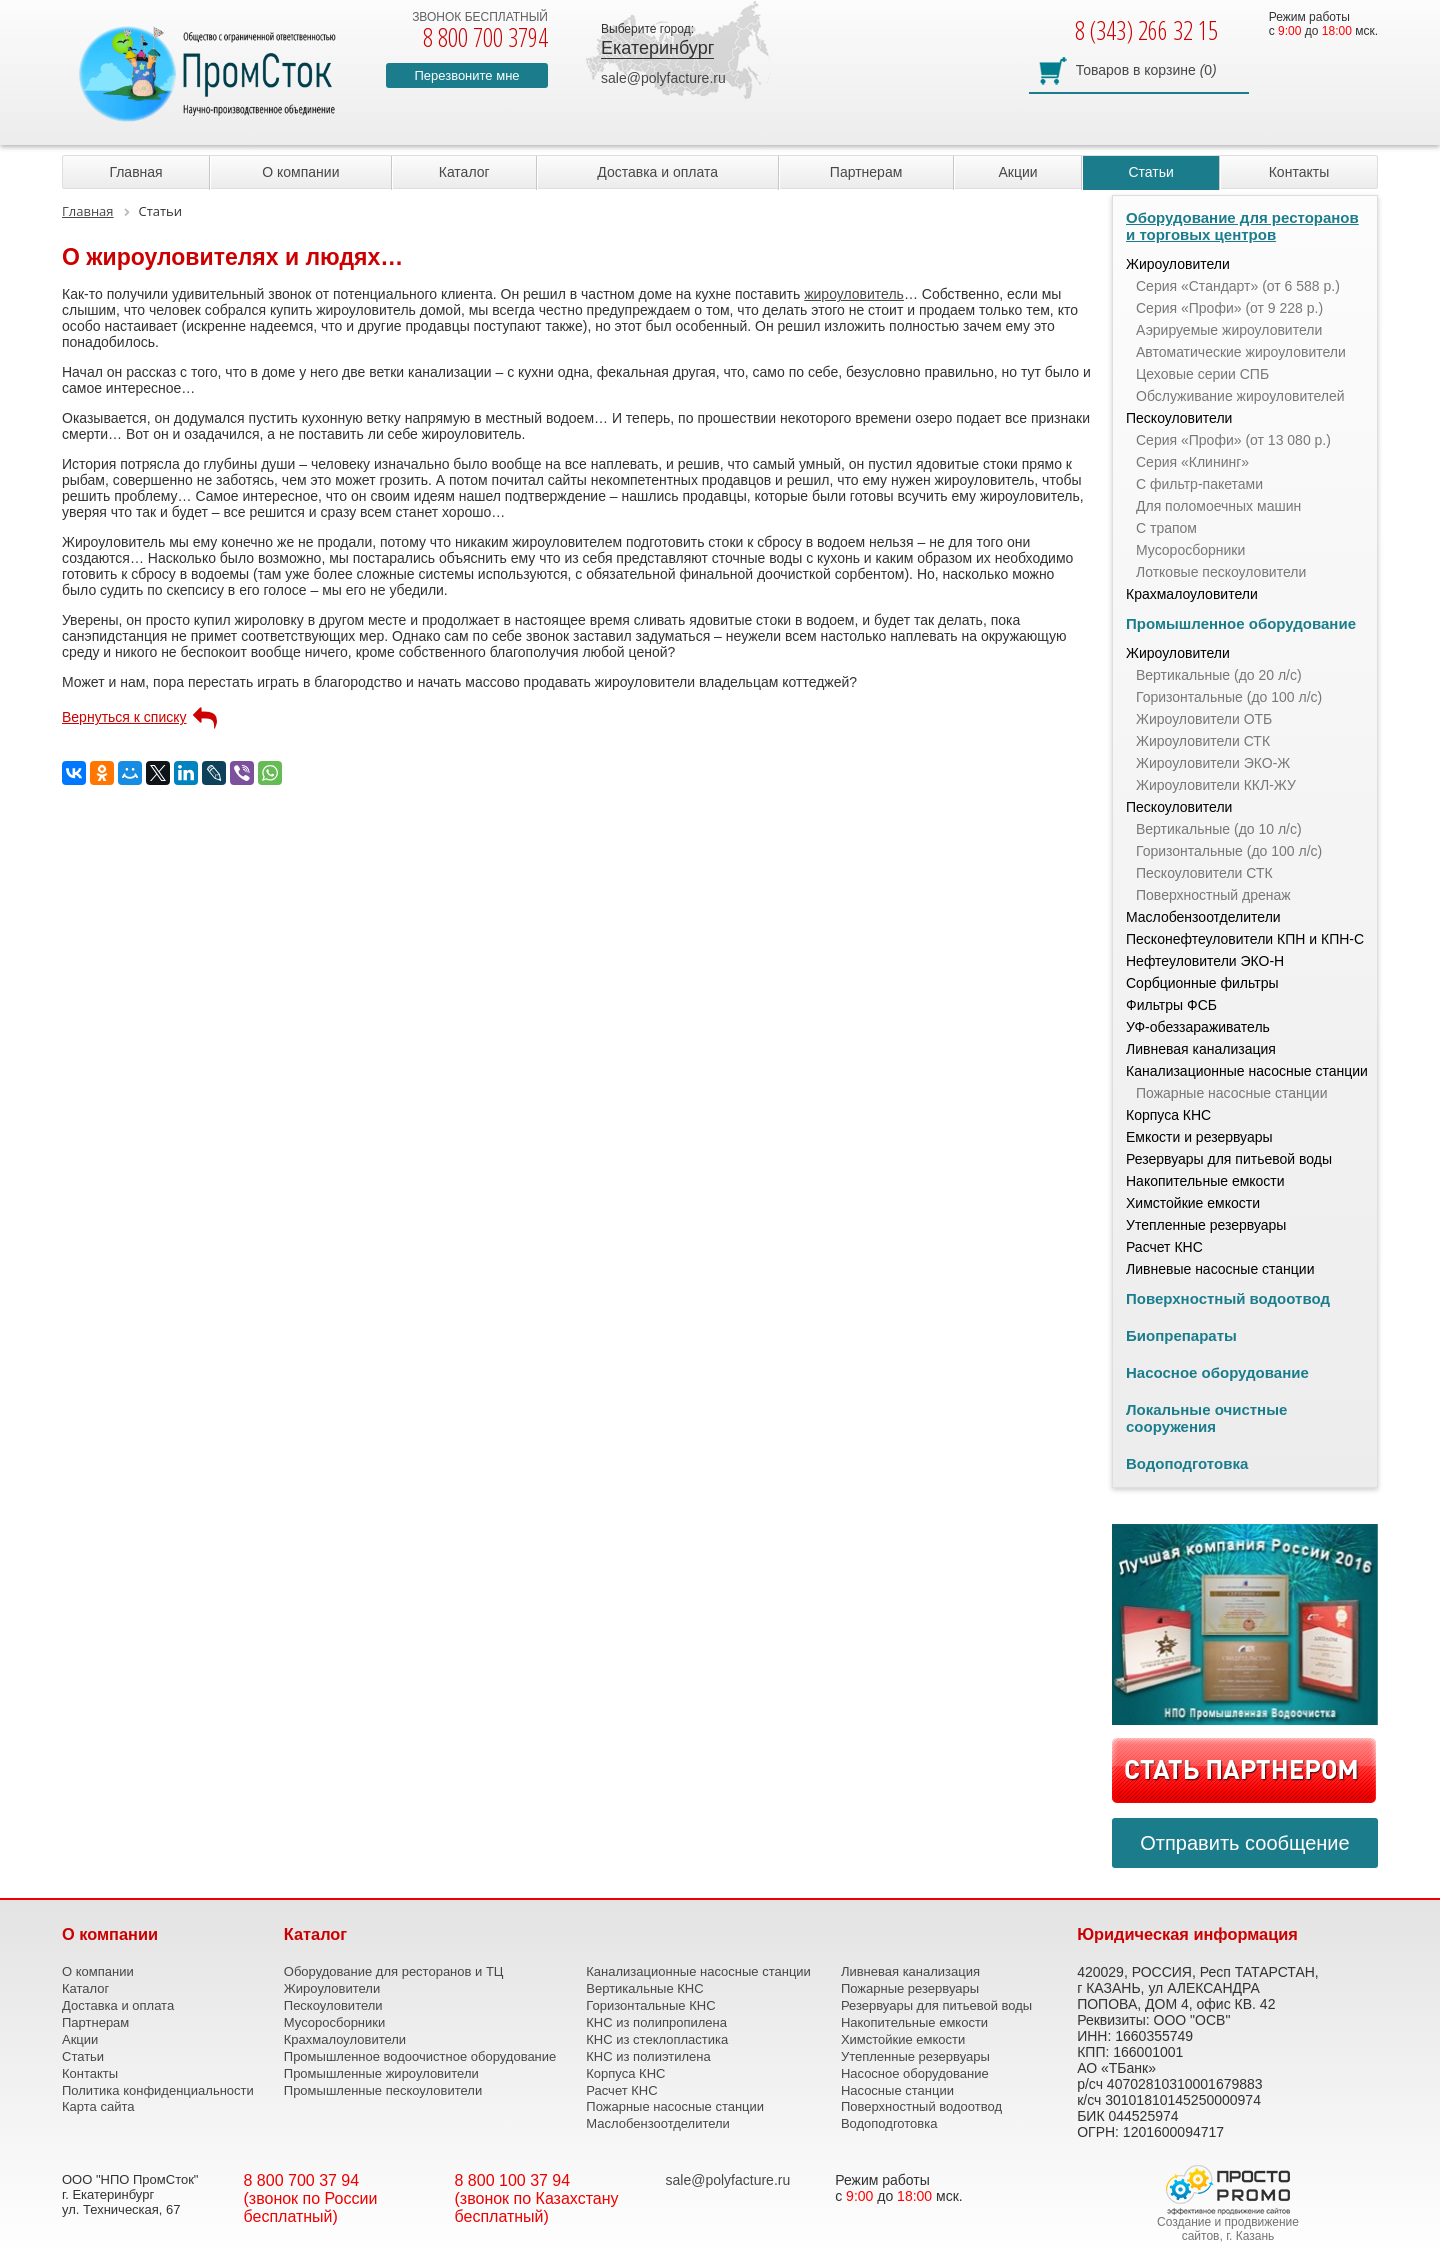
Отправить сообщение (1244, 1843)
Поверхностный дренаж (1213, 895)
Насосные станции (897, 2090)
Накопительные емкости (1205, 1181)
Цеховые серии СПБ (1202, 374)
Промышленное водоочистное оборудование (420, 2056)
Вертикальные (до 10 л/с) (1219, 829)
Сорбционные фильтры (1202, 983)
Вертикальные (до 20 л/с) (1219, 675)
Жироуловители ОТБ (1204, 719)
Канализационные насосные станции (1247, 1071)
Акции (1017, 172)
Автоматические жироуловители (1241, 352)
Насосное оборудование (1217, 1372)
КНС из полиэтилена (648, 2056)
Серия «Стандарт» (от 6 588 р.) (1238, 286)
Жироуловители (1178, 264)
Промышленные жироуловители (381, 2073)
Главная (135, 172)
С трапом (1166, 528)
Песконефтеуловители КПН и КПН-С (1245, 939)
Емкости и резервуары (1199, 1137)
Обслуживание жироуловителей (1240, 396)
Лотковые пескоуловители (1221, 572)
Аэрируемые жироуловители (1229, 330)
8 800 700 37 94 (302, 2180)
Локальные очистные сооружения (1206, 1418)
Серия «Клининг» (1192, 462)
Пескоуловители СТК (1204, 873)
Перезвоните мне (466, 75)
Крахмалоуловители (1192, 594)
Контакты (1299, 172)
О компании (300, 172)
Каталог (464, 172)
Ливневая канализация (1201, 1049)
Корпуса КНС (1168, 1115)
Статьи (1150, 172)
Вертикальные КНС (644, 1988)
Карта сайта (98, 2106)
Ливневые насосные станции (1220, 1269)
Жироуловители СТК (1203, 741)
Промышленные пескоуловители (383, 2090)
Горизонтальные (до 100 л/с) (1229, 697)
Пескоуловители (1179, 418)
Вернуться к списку (124, 717)
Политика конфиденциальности (158, 2090)
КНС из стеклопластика (657, 2039)
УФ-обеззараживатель (1198, 1027)
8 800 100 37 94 (513, 2180)
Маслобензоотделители (1203, 917)
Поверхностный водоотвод (1228, 1298)
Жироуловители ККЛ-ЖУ (1216, 785)
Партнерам (866, 172)
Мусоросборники (1190, 550)
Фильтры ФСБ (1171, 1005)
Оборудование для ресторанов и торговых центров (1242, 226)
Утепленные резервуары (1206, 1225)
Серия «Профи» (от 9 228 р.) (1229, 308)
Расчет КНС (1164, 1247)
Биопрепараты (1181, 1335)
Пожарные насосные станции (1231, 1093)
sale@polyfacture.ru (663, 78)
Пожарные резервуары (910, 1988)
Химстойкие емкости (1193, 1203)
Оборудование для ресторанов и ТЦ (394, 1971)
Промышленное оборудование (1241, 623)
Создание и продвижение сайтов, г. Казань (1228, 2229)
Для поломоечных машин (1218, 506)
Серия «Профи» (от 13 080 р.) (1233, 440)
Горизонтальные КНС (650, 2005)
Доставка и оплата (657, 172)
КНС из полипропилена (656, 2022)
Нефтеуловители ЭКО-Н (1205, 961)
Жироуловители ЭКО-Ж (1213, 763)
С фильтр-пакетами (1199, 484)
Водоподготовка (1187, 1463)
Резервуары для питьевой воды (1229, 1159)
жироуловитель (854, 294)
